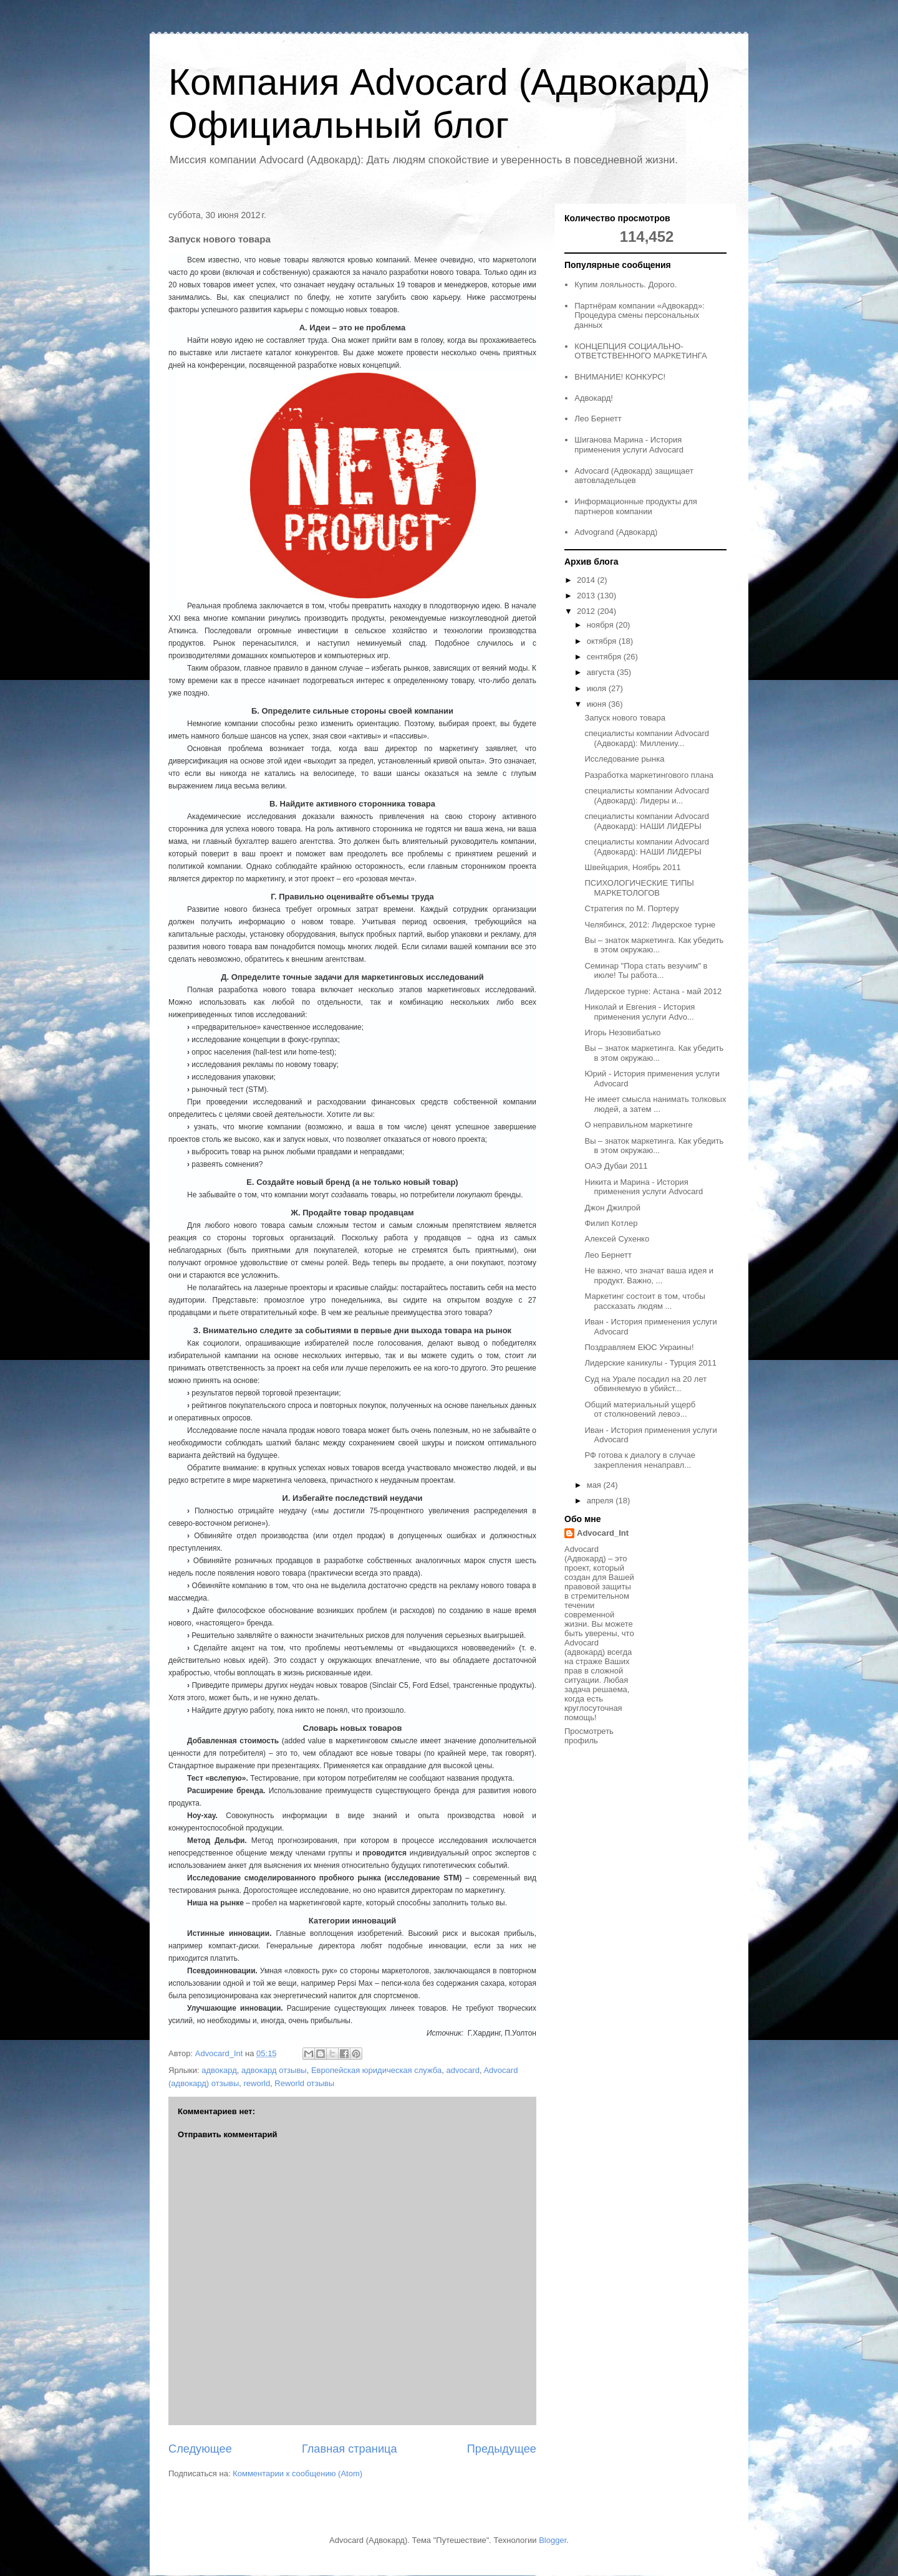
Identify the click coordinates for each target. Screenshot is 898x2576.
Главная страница (349, 2449)
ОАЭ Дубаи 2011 (615, 1166)
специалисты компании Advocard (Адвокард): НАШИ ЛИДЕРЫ (646, 821)
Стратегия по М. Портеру (631, 908)
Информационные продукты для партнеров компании (635, 506)
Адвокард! (593, 398)
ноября (601, 625)
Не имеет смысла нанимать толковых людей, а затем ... (655, 1104)
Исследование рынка (624, 759)
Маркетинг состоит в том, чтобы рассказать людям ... (644, 1301)
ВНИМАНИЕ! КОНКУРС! (619, 376)
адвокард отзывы (274, 2070)
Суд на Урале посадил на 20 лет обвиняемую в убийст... (645, 1384)
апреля (601, 1500)
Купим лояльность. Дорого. (625, 284)
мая (595, 1485)
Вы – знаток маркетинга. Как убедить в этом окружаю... (653, 945)
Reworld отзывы (304, 2083)
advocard (462, 2070)
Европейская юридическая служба (376, 2070)
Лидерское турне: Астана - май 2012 (653, 991)
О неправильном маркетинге (638, 1124)
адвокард (219, 2070)
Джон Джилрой (612, 1207)
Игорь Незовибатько (622, 1032)
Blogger (552, 2540)
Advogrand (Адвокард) (615, 532)
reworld (256, 2083)
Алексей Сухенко (616, 1238)
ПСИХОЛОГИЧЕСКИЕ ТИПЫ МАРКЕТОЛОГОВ (638, 888)
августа (602, 672)
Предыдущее (501, 2449)
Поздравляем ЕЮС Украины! (638, 1347)
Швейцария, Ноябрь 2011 (632, 867)
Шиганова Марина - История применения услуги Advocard (628, 444)
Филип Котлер (610, 1223)
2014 (587, 580)
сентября (605, 656)
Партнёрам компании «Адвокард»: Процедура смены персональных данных (639, 315)
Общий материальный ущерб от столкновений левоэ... (639, 1409)
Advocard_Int (603, 1533)
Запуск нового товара (624, 717)
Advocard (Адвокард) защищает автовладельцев (633, 476)
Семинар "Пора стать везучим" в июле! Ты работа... (645, 970)
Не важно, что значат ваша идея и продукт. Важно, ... (648, 1275)
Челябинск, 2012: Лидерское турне (649, 924)
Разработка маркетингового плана (648, 775)
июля (598, 688)
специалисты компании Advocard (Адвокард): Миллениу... (646, 738)
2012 (587, 611)
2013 (587, 595)
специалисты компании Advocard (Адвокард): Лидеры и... (646, 795)
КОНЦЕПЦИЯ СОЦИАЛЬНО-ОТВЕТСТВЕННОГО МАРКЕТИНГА (640, 351)
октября (603, 641)
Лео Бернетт (597, 418)
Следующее (200, 2449)
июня (598, 704)
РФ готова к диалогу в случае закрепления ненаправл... (639, 1460)
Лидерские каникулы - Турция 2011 (650, 1362)
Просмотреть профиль (589, 1735)
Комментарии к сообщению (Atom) (297, 2473)
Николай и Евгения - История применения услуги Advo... (639, 1012)
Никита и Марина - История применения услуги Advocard (643, 1187)
